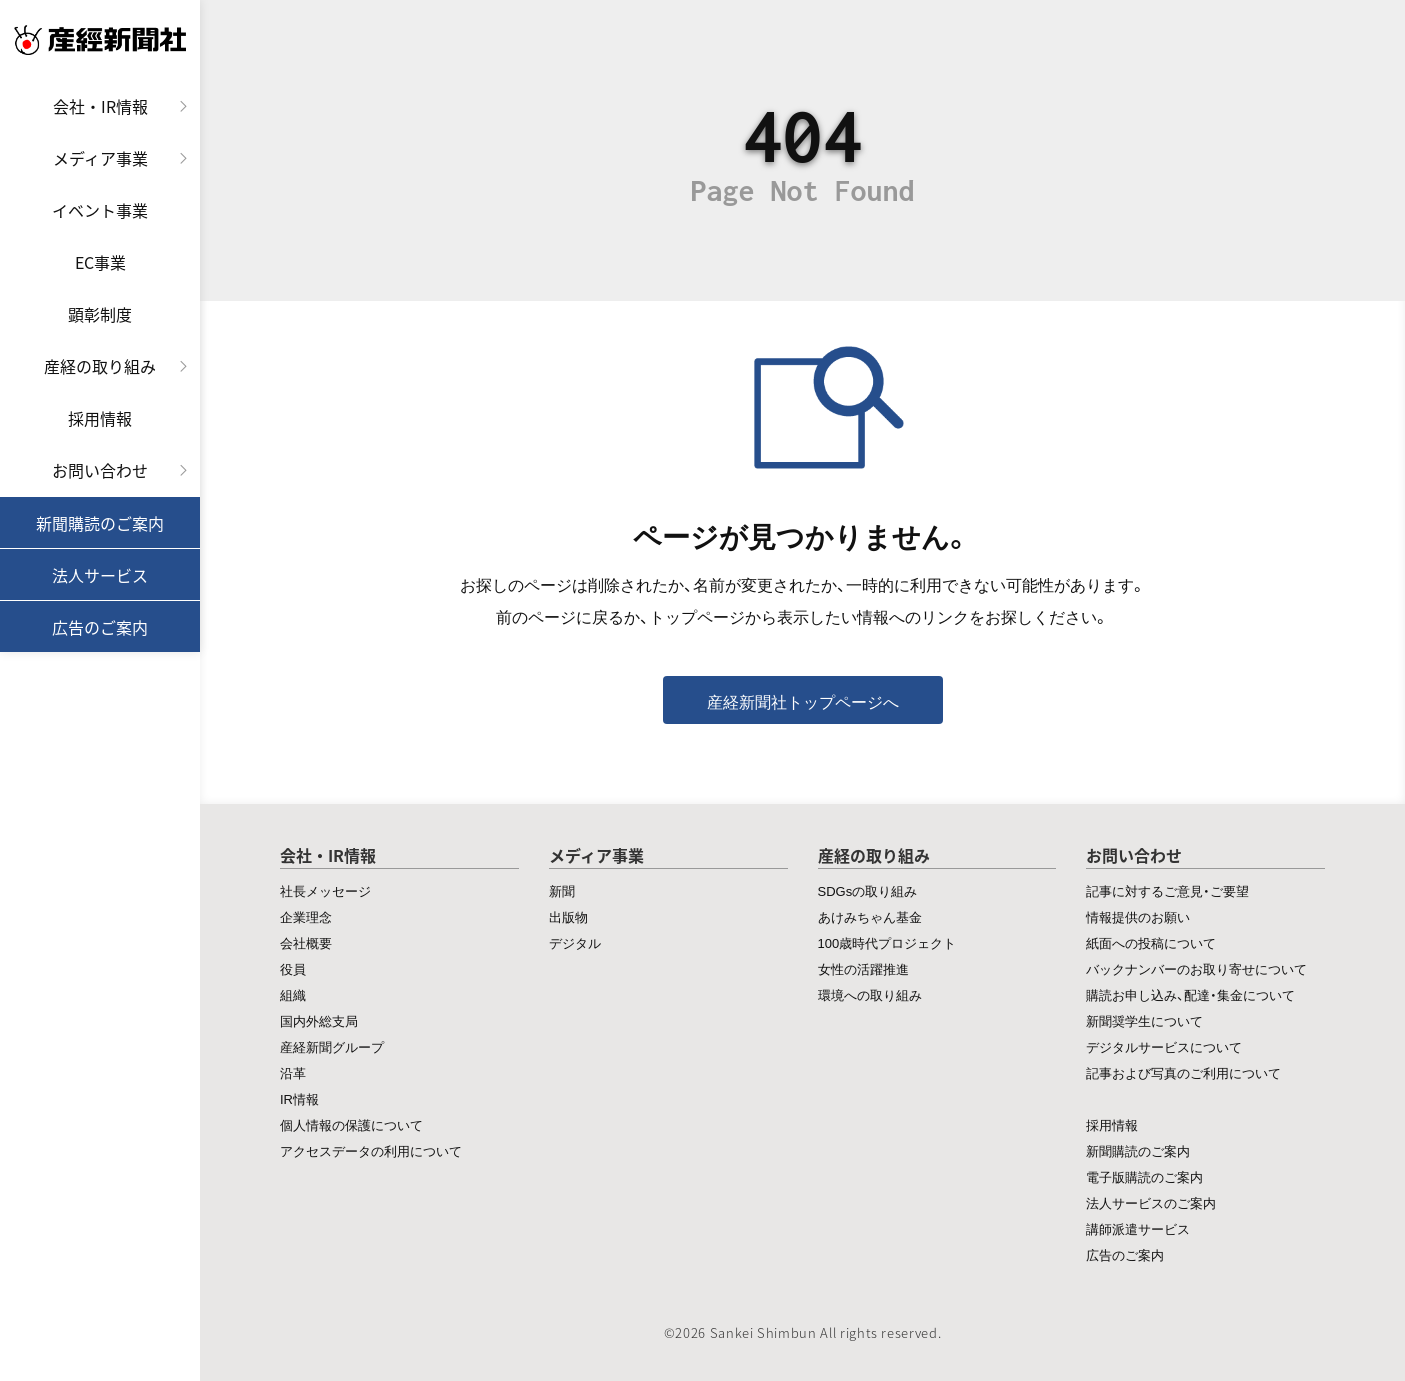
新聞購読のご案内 (100, 523)
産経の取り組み (100, 366)
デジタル (575, 942)
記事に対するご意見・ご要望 (1167, 890)
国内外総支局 (319, 1020)
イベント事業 (100, 210)
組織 (293, 994)
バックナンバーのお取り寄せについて (1196, 968)
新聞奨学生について (1144, 1020)
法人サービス (100, 575)
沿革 (293, 1072)
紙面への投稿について (1151, 942)
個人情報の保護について (351, 1124)
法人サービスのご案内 (1151, 1202)
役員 (293, 968)
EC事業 (100, 262)
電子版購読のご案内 (1144, 1176)
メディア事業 (100, 158)
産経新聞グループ (332, 1046)
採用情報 (100, 418)
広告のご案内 (100, 627)
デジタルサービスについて (1164, 1046)
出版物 (568, 916)
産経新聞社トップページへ (803, 701)
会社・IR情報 (100, 106)
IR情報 (299, 1098)
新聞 (562, 890)
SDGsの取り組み (868, 890)
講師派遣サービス (1138, 1228)
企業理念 (306, 916)
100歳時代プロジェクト (887, 942)
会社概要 (306, 942)
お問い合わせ (100, 470)
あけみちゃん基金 (870, 916)
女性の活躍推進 (863, 968)
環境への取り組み (870, 994)
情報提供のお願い (1138, 916)
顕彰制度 (100, 314)
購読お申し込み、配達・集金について (1190, 994)
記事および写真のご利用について (1183, 1072)
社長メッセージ (325, 890)
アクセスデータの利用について (371, 1150)
